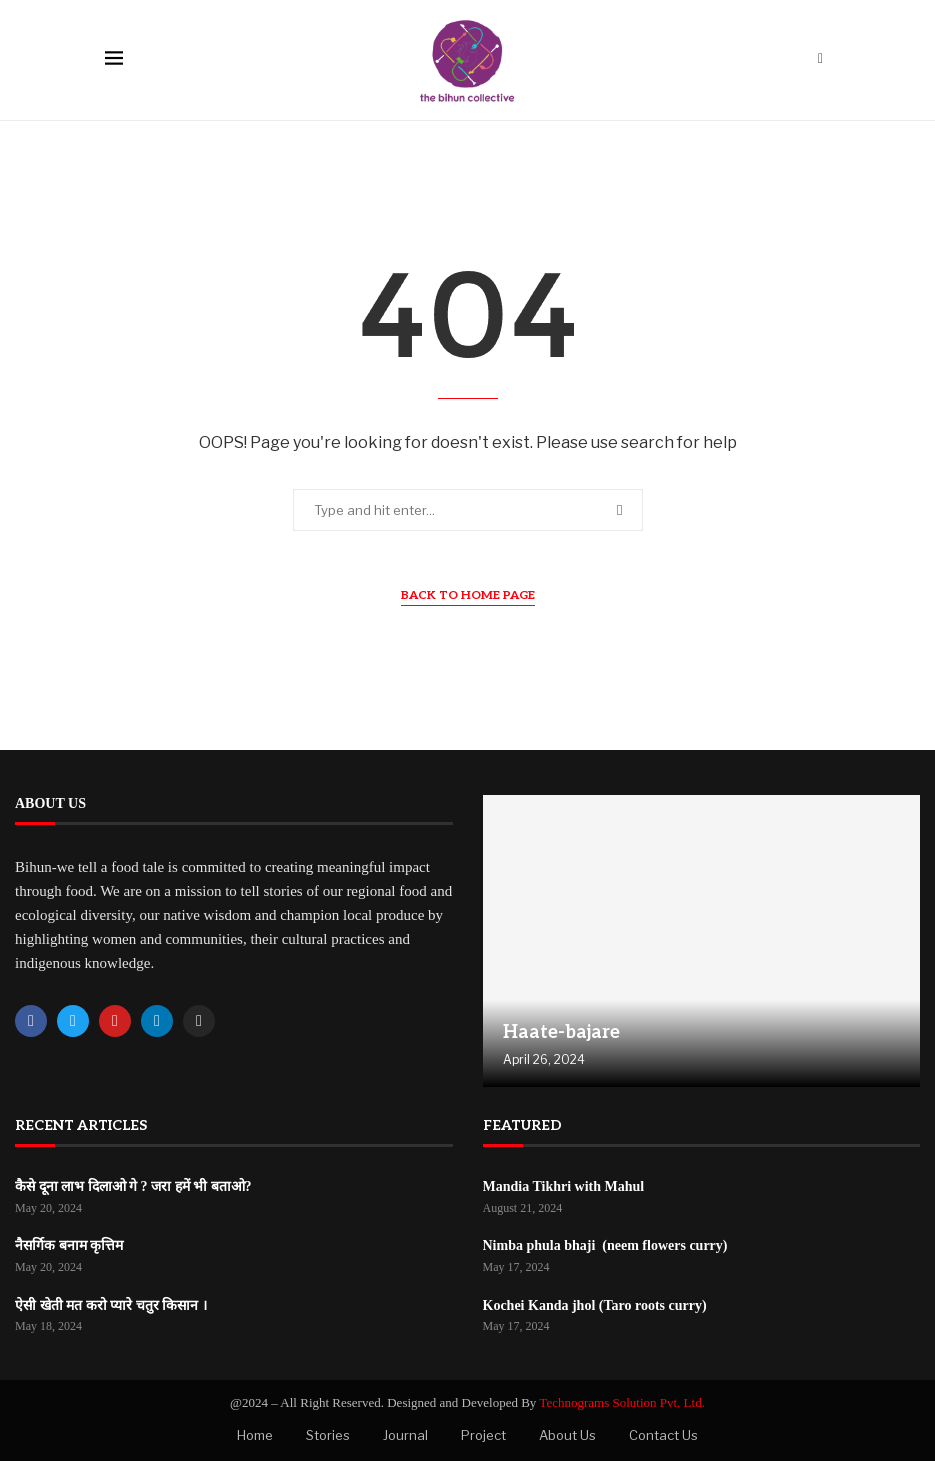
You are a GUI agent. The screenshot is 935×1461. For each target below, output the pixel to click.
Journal (405, 1435)
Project (483, 1435)
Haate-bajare (561, 1032)
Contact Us (663, 1435)
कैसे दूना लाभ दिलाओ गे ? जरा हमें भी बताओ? (133, 1186)
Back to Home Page (468, 595)
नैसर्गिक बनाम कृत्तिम (69, 1245)
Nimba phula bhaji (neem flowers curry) (605, 1245)
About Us (567, 1435)
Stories (328, 1435)
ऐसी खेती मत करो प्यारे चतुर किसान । (111, 1305)
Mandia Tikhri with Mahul (564, 1186)
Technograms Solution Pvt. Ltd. (622, 1402)
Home (255, 1435)
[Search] (821, 59)
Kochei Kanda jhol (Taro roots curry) (595, 1305)
